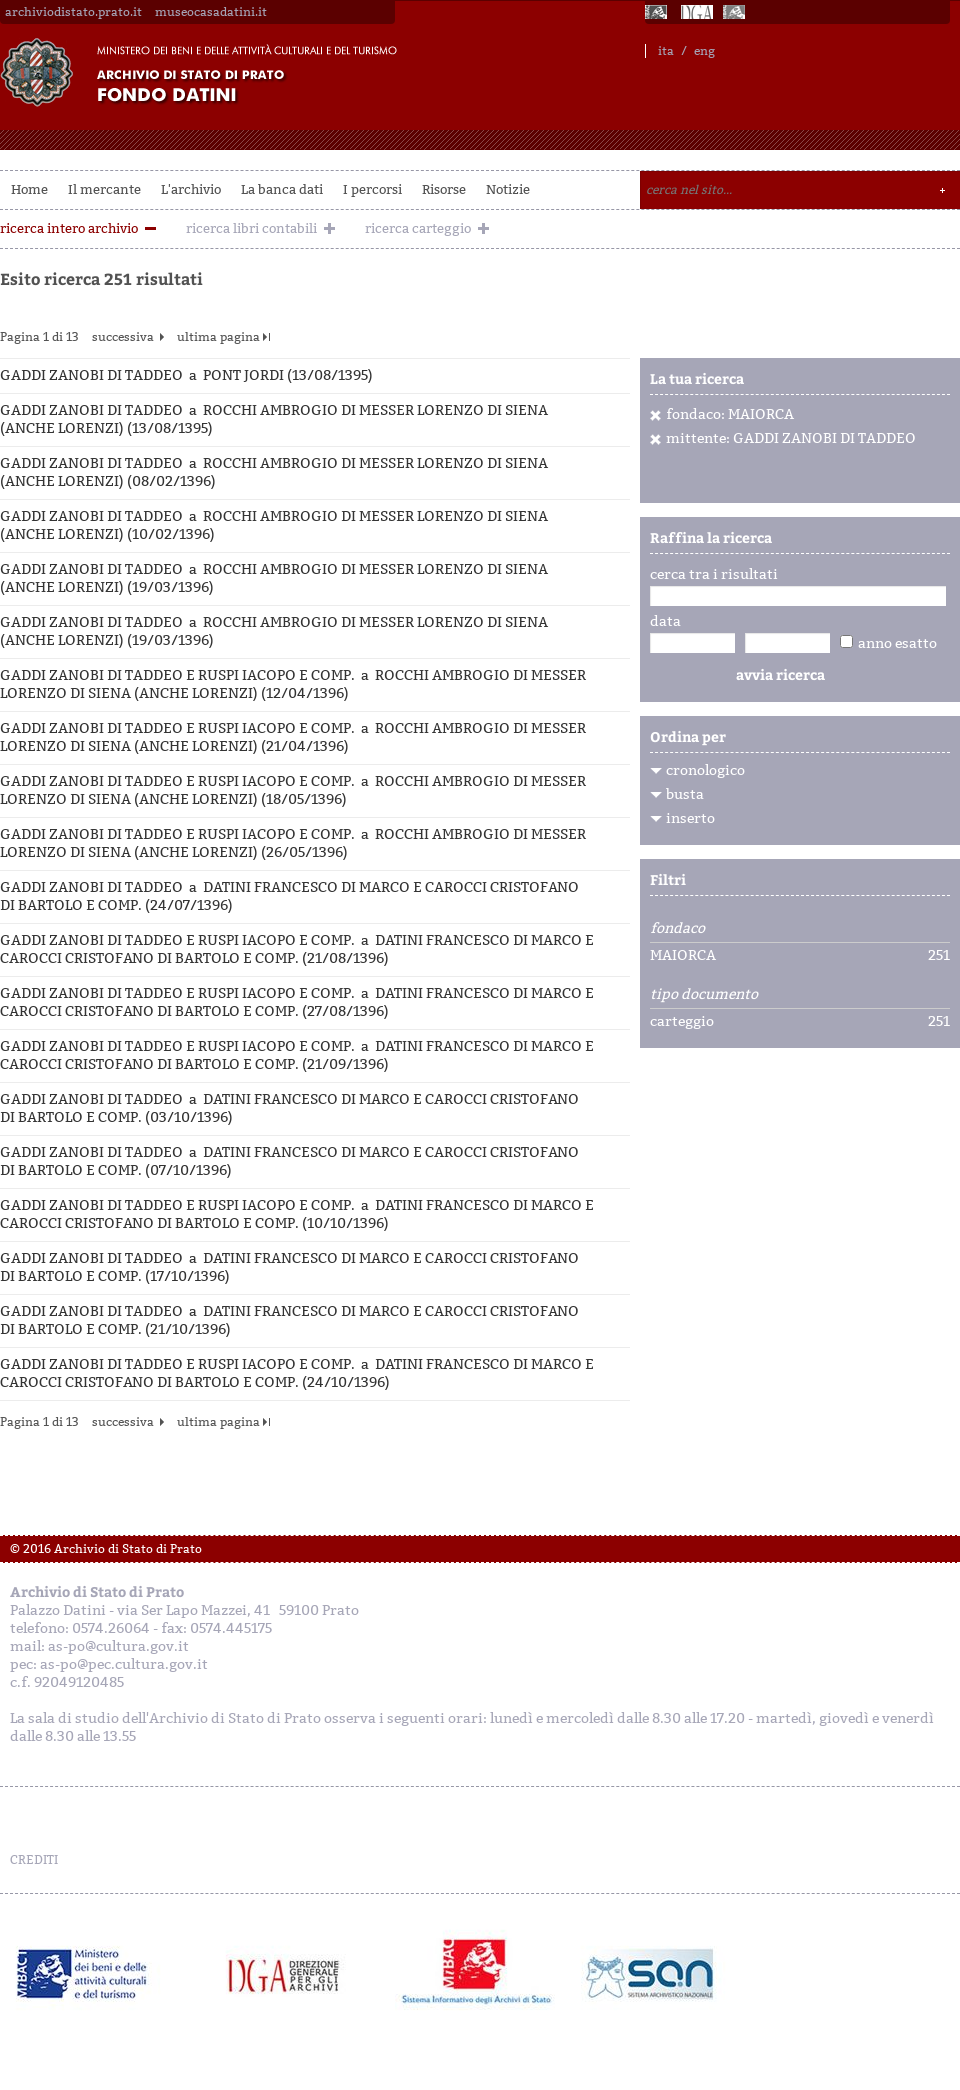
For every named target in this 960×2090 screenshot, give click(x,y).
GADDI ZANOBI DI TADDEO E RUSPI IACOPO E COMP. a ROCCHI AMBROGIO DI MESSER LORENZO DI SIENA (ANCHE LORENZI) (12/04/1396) (293, 684)
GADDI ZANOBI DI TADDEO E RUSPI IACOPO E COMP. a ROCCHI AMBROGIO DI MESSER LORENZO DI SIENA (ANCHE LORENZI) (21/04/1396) (293, 737)
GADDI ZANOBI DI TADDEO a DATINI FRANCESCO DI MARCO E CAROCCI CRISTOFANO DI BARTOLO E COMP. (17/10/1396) (289, 1267)
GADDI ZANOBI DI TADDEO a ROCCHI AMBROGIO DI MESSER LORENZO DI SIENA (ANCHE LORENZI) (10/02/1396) (274, 525)
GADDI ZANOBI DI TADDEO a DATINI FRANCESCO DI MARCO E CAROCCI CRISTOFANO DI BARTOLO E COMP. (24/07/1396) (289, 896)
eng (704, 51)
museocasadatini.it (211, 12)
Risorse (444, 189)
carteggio (682, 1022)
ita (666, 51)
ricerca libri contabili (251, 228)
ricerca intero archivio (69, 228)
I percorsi (372, 189)
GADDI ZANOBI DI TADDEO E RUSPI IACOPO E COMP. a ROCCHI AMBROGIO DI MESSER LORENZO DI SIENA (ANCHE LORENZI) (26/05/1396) (293, 843)
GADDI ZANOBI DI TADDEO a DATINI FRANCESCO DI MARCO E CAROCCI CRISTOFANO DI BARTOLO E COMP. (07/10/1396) (289, 1161)
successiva (123, 337)
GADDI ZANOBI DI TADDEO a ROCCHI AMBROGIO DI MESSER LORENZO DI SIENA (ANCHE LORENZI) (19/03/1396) (274, 578)
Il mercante (104, 189)
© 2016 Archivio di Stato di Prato (106, 1549)
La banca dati (282, 189)
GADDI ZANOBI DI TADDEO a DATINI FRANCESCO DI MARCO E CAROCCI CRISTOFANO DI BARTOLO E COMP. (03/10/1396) (289, 1108)
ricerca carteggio (418, 228)
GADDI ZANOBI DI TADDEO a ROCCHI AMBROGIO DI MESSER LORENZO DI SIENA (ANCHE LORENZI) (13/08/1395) (274, 419)
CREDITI (34, 1860)
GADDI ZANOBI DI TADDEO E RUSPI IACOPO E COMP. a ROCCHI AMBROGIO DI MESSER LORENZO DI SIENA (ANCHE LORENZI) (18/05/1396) (293, 790)
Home (29, 189)
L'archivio (191, 189)
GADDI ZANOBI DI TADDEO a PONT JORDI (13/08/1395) (186, 375)
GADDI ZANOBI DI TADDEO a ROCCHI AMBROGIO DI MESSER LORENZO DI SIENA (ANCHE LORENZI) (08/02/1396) (274, 472)
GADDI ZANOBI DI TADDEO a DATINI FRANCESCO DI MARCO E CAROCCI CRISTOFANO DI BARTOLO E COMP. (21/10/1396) (289, 1320)
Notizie (508, 189)
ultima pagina (218, 337)
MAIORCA (683, 956)
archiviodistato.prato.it (73, 12)
